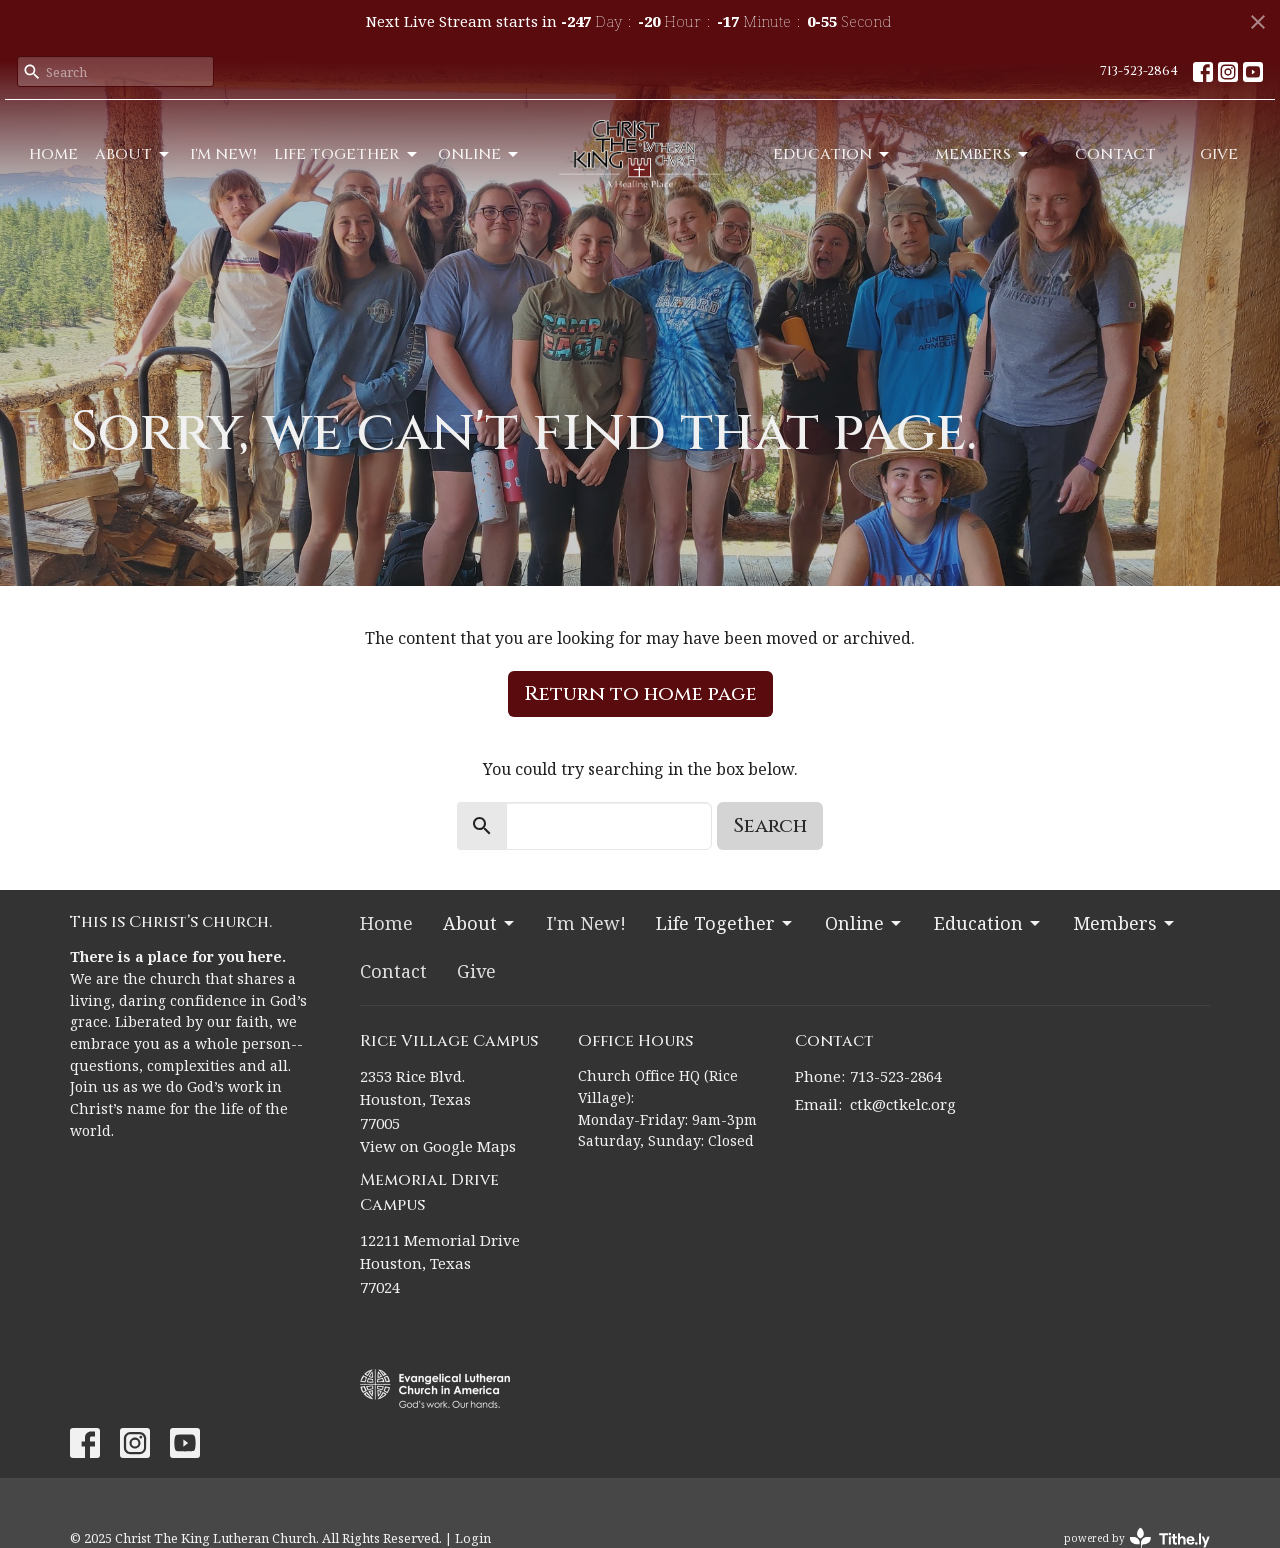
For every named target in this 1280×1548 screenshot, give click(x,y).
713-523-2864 (1139, 71)
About (133, 154)
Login (473, 1538)
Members (983, 154)
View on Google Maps (438, 1146)
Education (832, 154)
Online (479, 154)
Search (770, 825)
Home (53, 154)
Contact (1115, 154)
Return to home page (640, 693)
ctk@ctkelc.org (903, 1104)
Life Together (347, 154)
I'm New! (223, 154)
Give (1219, 154)
